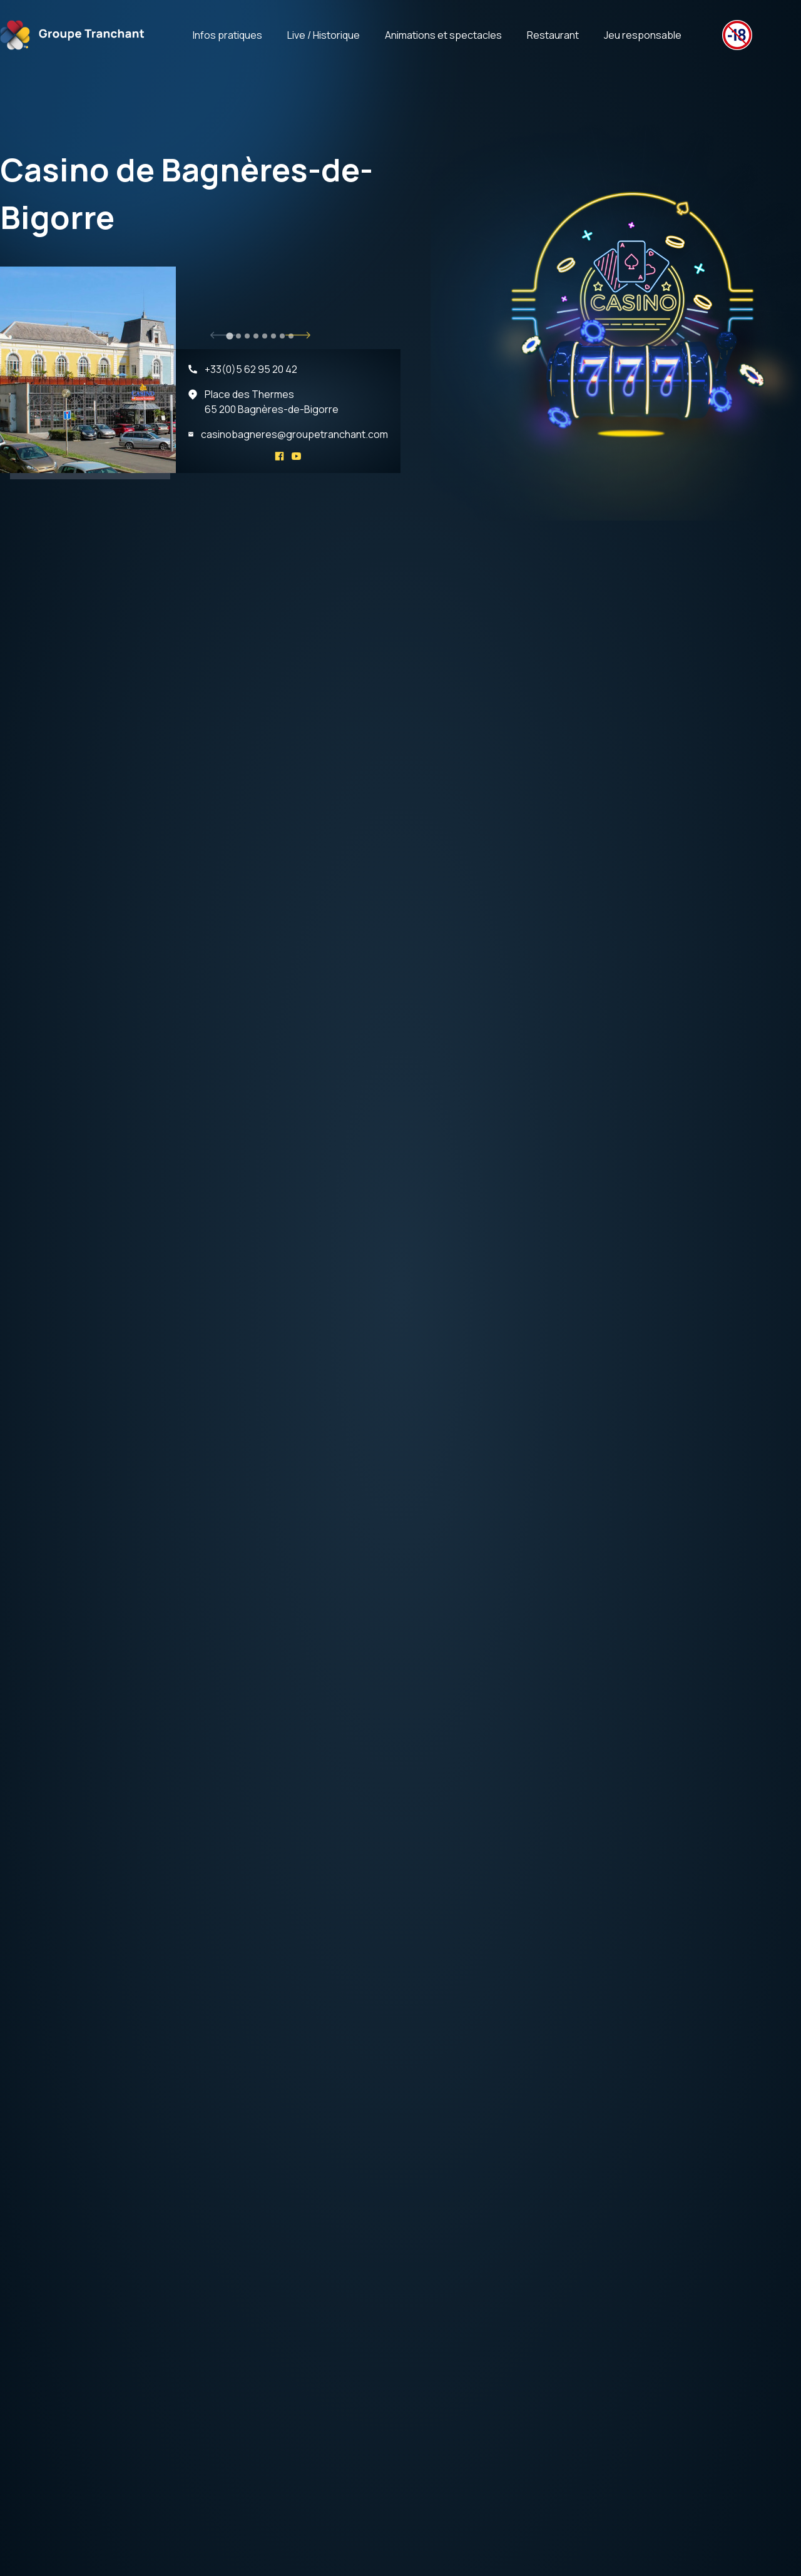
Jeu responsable (642, 35)
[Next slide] (297, 335)
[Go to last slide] (222, 335)
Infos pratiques (227, 35)
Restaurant (553, 35)
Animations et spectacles (443, 35)
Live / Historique (323, 35)
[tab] (229, 335)
